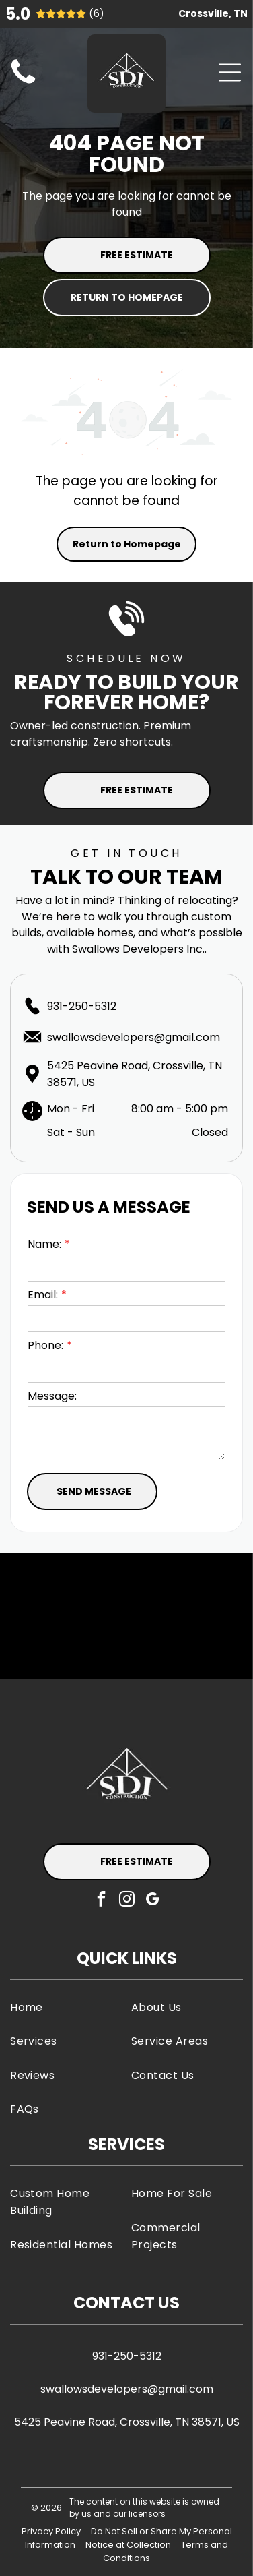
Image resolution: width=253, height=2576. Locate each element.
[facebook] (101, 1900)
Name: (44, 1244)
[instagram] (127, 1900)
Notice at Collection (128, 2544)
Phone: (45, 1345)
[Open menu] (230, 72)
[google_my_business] (152, 1900)
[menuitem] (66, 2007)
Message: (52, 1396)
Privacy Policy (51, 2531)
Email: (43, 1294)
